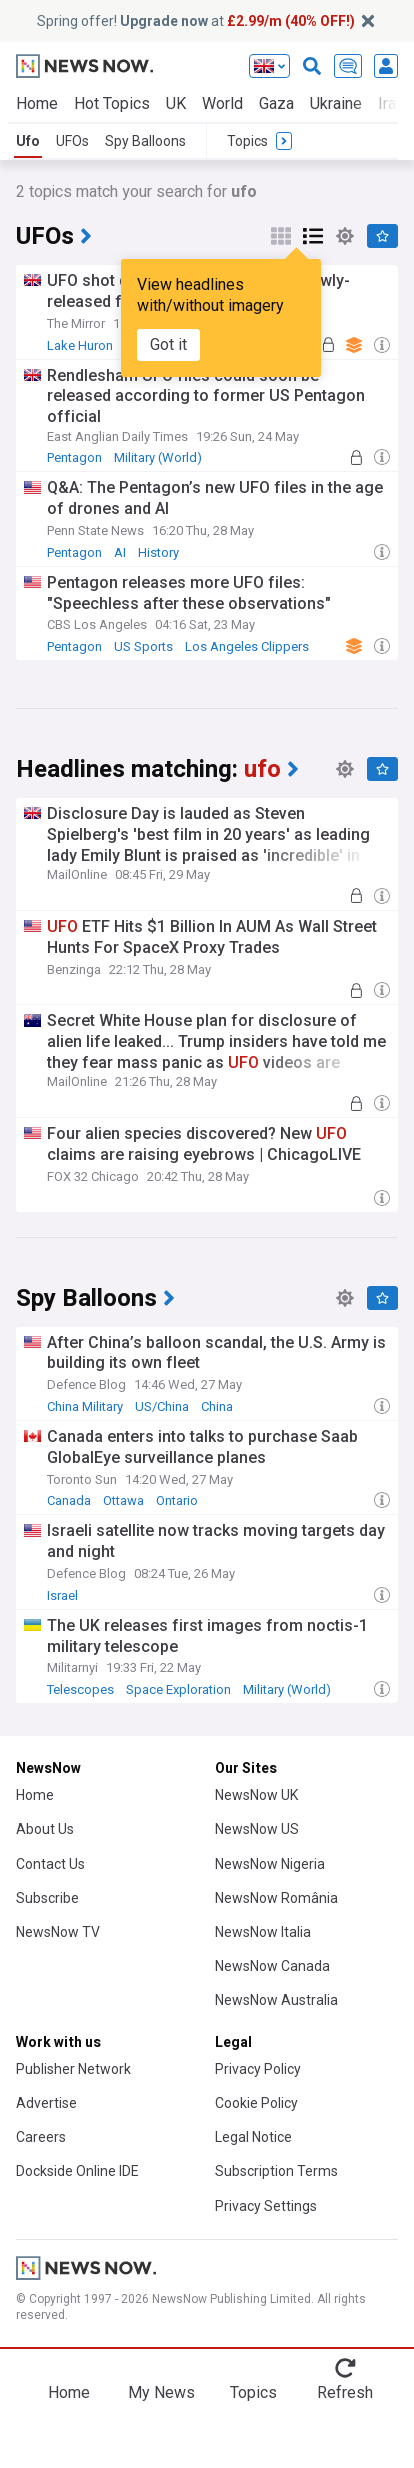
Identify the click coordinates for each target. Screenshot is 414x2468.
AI (120, 552)
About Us (45, 1829)
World (222, 103)
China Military (85, 1406)
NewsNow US (257, 1829)
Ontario (177, 1500)
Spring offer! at (196, 21)
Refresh (345, 2392)
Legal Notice (253, 2137)
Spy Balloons (145, 141)
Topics (253, 2392)
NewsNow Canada (272, 1966)
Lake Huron (80, 345)
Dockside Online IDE (77, 2171)
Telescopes (80, 1689)
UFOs (72, 141)
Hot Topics (112, 103)
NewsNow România (276, 1898)
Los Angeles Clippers (247, 646)
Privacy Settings (266, 2206)
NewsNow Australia (276, 2000)
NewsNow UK (256, 1795)
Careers (41, 2137)
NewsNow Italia (263, 1932)
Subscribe (47, 1898)
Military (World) (158, 457)
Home (37, 103)
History (158, 552)
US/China (162, 1406)
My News (161, 2392)
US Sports (143, 646)
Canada (69, 1500)
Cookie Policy (256, 2103)
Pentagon (74, 457)
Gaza (276, 103)
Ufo (28, 141)
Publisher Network (73, 2069)
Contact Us (50, 1864)
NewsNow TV (58, 1932)
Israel (62, 1595)
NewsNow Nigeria (270, 1864)
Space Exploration (178, 1689)
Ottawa (123, 1500)
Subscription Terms (276, 2171)
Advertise (46, 2103)
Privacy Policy (258, 2069)
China (217, 1406)
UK (176, 103)
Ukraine (336, 103)
